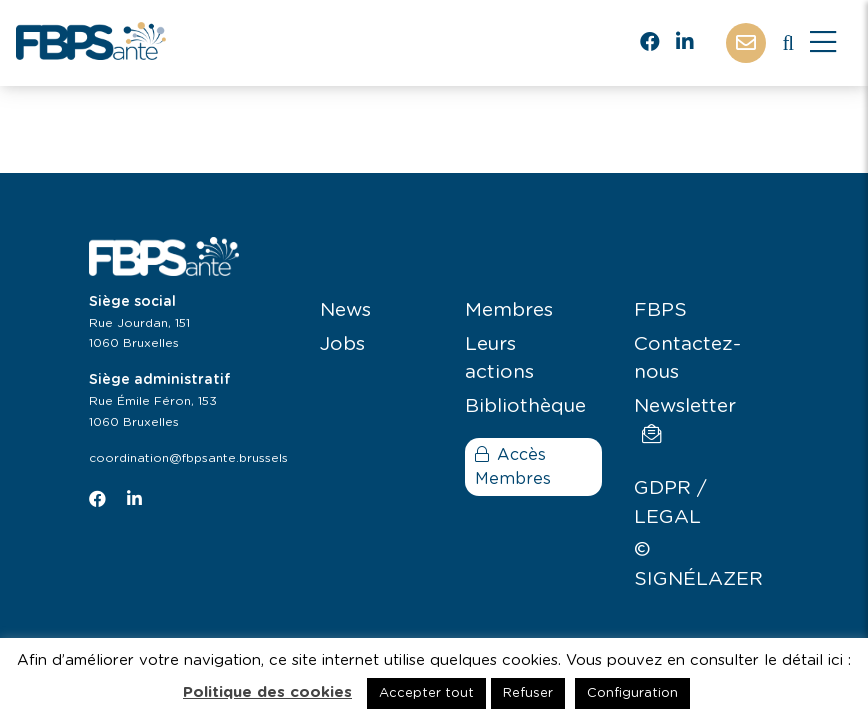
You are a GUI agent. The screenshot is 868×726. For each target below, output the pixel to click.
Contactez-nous (687, 359)
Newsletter (685, 420)
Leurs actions (499, 359)
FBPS (660, 310)
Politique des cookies (267, 692)
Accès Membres (513, 467)
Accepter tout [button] (426, 693)
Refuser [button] (528, 693)
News (345, 310)
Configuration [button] (632, 693)
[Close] (823, 43)
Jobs (342, 344)
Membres (509, 310)
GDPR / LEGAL (670, 503)
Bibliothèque (525, 406)
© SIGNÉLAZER (698, 565)
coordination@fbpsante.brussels (188, 458)
